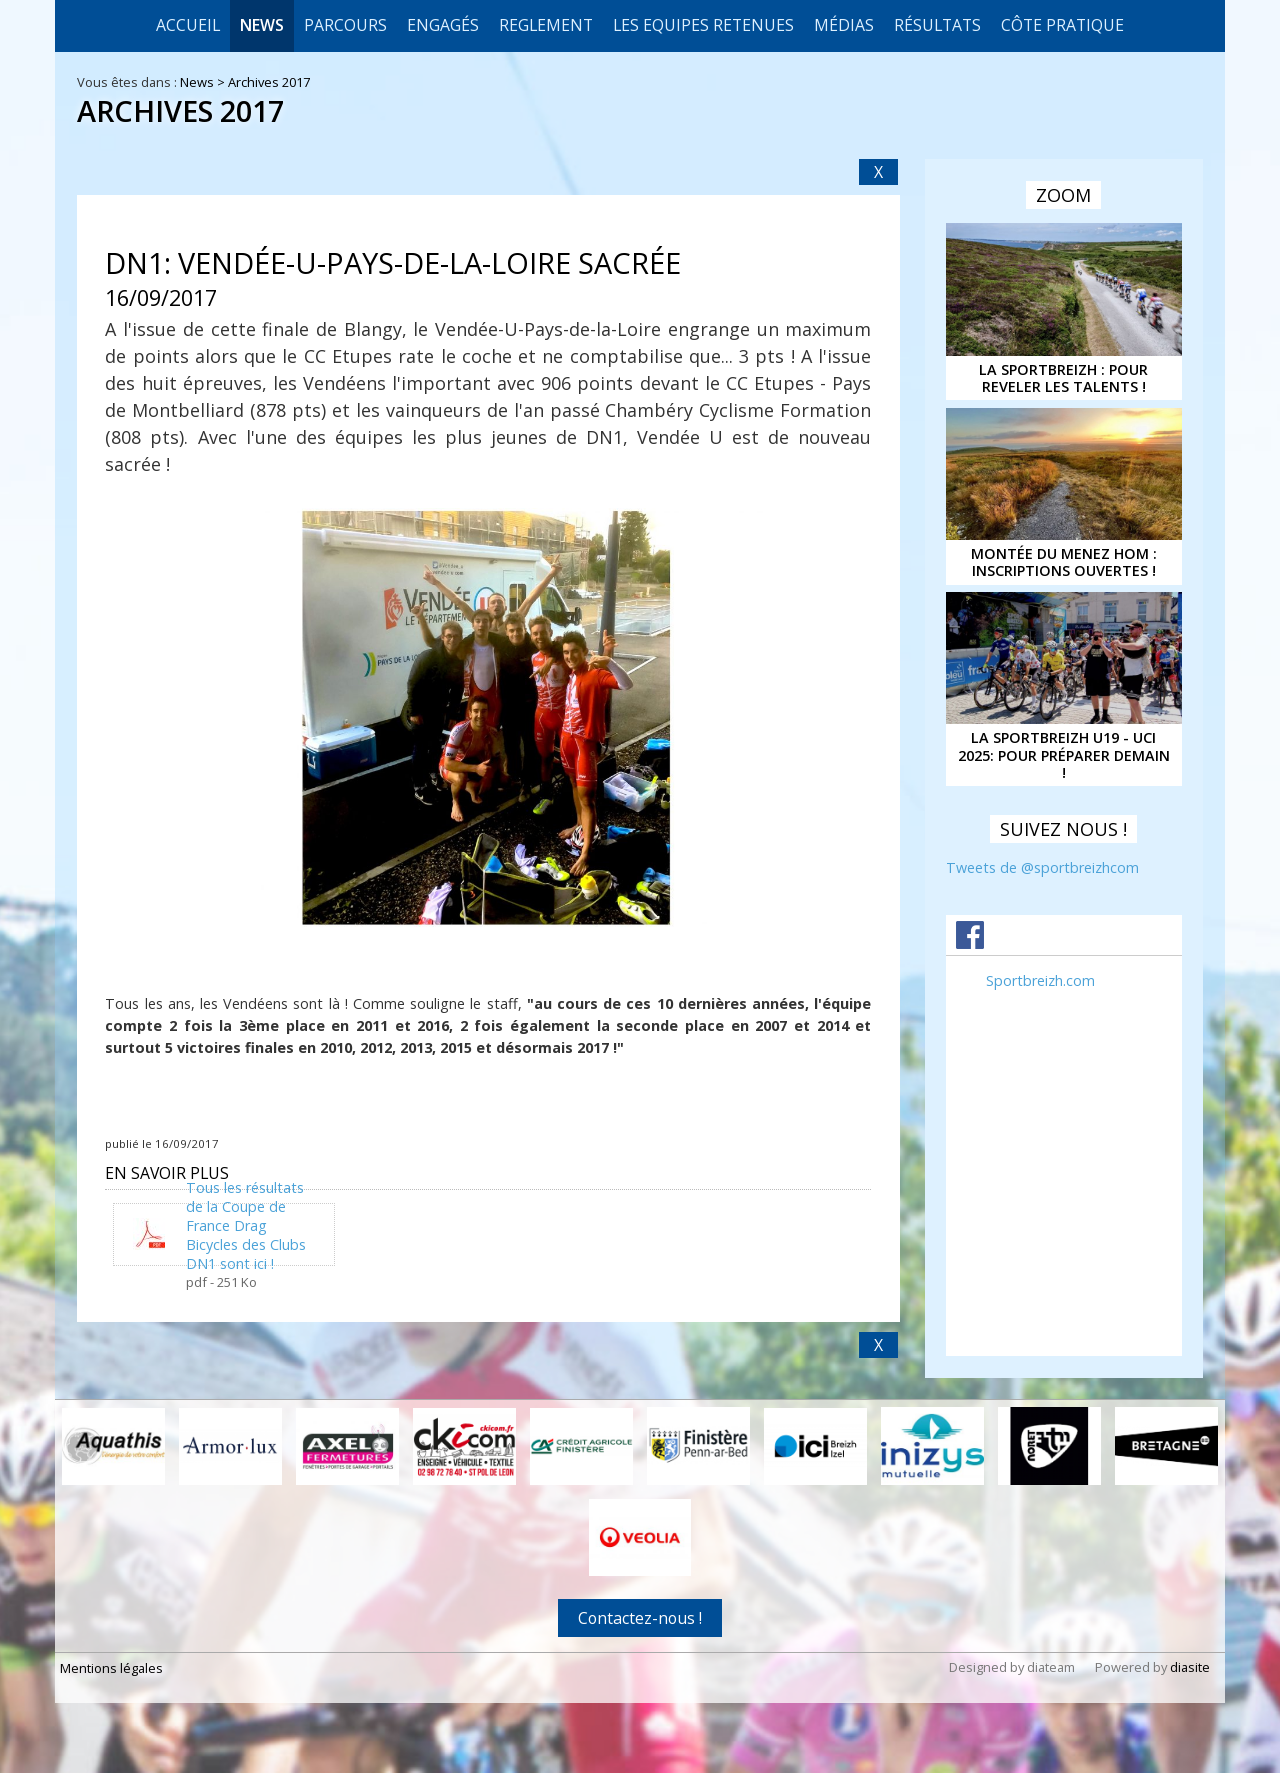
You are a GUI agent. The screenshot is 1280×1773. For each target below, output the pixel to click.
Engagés (443, 25)
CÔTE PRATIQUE (1062, 25)
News (262, 25)
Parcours (345, 25)
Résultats (937, 25)
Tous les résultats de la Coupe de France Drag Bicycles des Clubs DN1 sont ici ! (246, 1225)
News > (204, 82)
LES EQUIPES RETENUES (703, 25)
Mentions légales (111, 1668)
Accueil (188, 25)
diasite (1190, 1667)
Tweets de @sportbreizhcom (1042, 867)
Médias (844, 25)
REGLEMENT (546, 25)
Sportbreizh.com (1040, 980)
